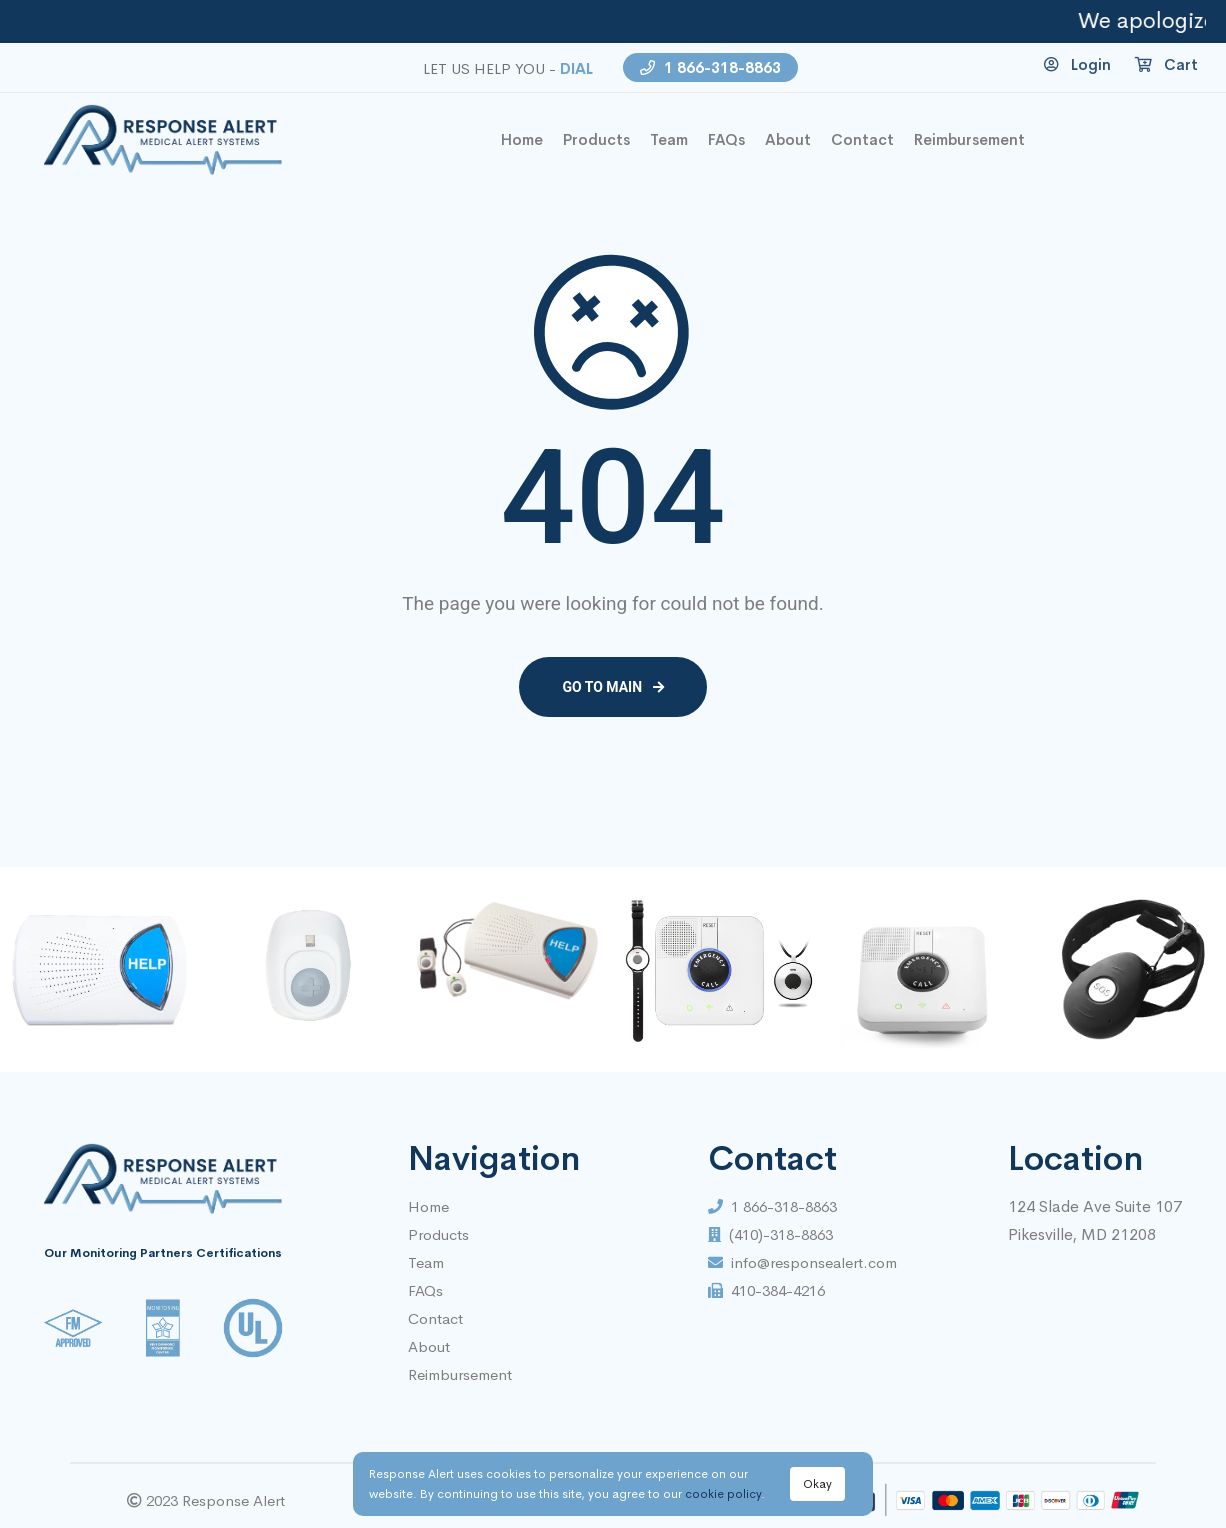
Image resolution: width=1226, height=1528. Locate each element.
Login (1077, 64)
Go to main (612, 687)
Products (596, 139)
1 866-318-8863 (710, 67)
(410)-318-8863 (770, 1234)
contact (862, 139)
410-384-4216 (766, 1290)
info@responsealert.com (802, 1262)
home (522, 139)
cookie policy (723, 1494)
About (788, 139)
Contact (435, 1318)
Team (669, 139)
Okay (817, 1484)
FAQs (726, 139)
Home (428, 1206)
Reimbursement (969, 139)
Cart (1166, 64)
